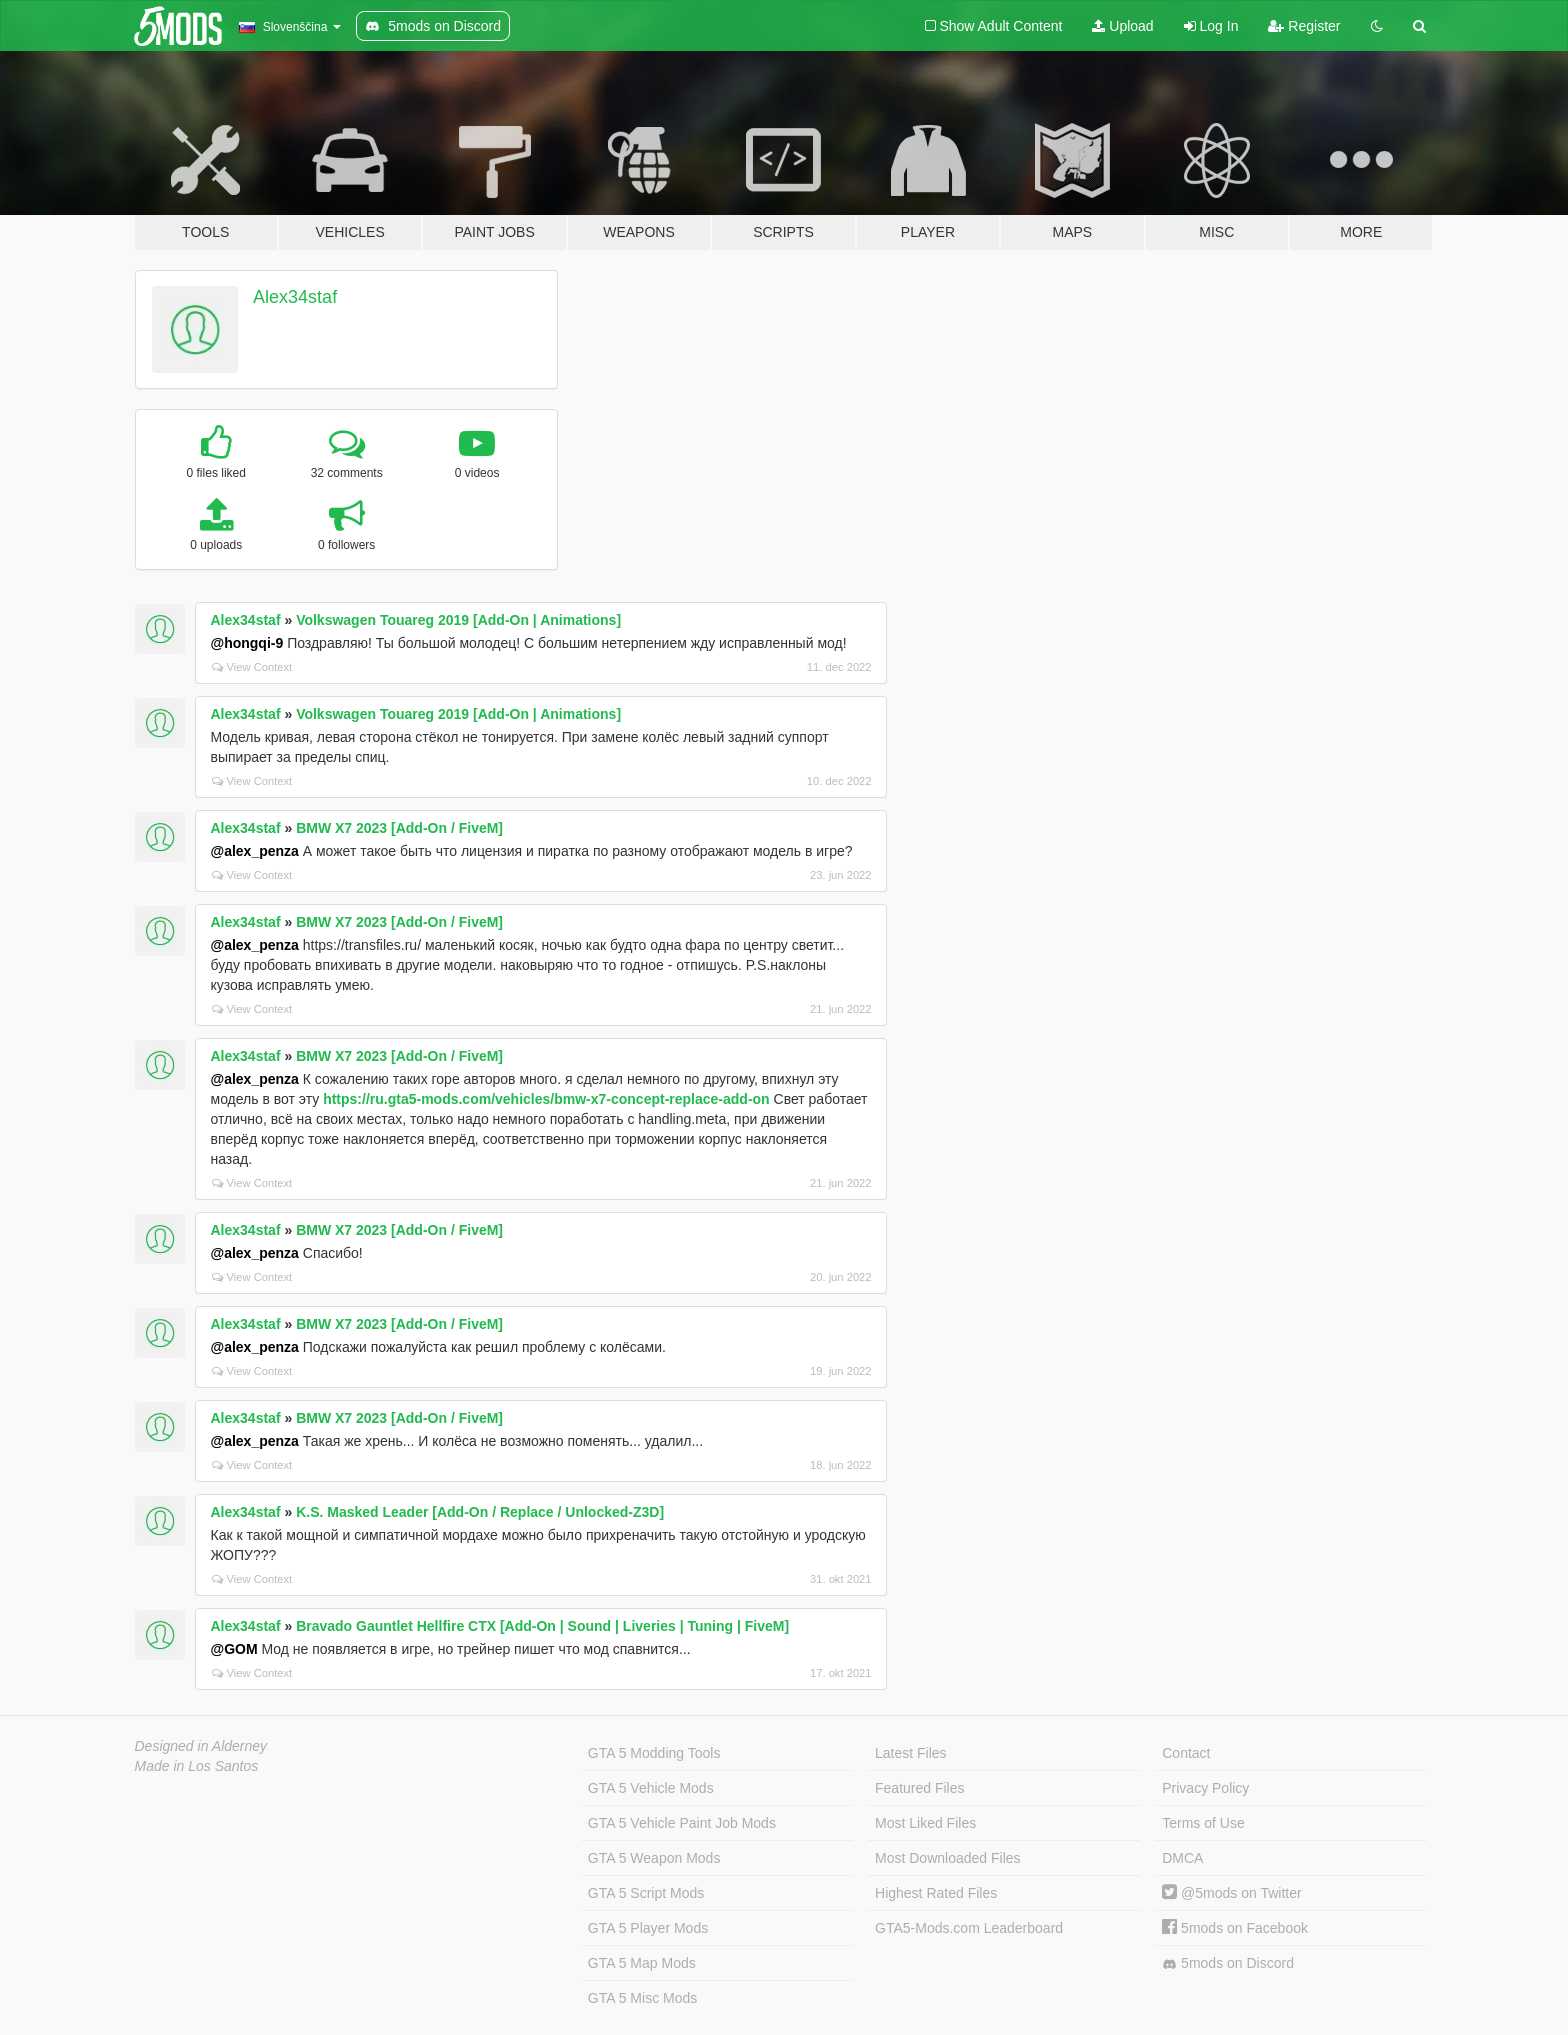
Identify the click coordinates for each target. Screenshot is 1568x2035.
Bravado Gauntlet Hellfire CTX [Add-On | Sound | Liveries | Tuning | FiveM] (542, 1626)
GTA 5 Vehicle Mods (651, 1788)
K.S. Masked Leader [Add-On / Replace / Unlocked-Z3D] (480, 1512)
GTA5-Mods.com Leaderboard (969, 1928)
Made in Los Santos (197, 1766)
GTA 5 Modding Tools (654, 1753)
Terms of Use (1203, 1823)
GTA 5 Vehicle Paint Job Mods (682, 1823)
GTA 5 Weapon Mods (654, 1858)
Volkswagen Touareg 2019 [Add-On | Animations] (458, 620)
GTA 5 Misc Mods (642, 1998)
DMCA (1182, 1858)
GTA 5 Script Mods (646, 1893)
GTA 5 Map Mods (642, 1963)
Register (1304, 26)
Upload (1122, 26)
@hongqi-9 (247, 643)
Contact (1186, 1753)
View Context (252, 667)
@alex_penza (255, 851)
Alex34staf (295, 297)
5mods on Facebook (1235, 1928)
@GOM (234, 1649)
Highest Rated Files (936, 1893)
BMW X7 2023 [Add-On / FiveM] (399, 828)
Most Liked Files (925, 1823)
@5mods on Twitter (1231, 1893)
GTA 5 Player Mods (648, 1928)
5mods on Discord (1228, 1963)
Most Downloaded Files (948, 1858)
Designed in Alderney (201, 1746)
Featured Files (919, 1788)
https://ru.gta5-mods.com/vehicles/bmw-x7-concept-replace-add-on (546, 1099)
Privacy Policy (1205, 1788)
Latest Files (911, 1753)
